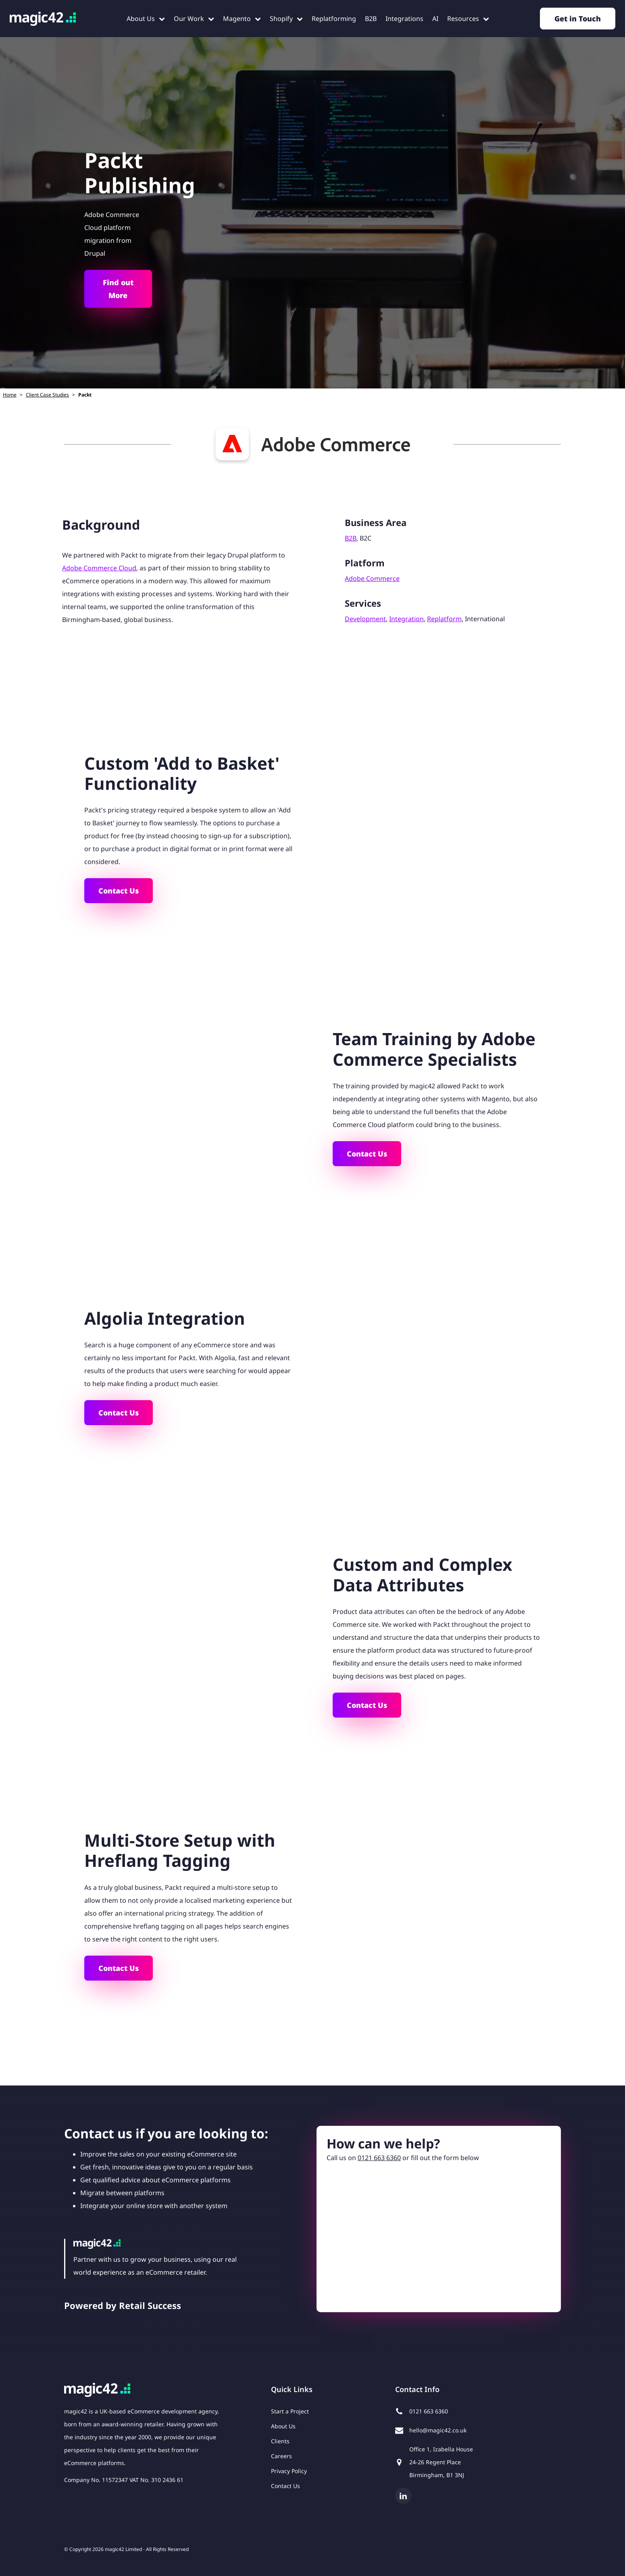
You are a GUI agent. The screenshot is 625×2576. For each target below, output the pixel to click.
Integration (406, 618)
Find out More (118, 289)
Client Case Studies (47, 394)
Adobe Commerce (372, 578)
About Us (283, 2426)
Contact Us (118, 891)
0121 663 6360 (379, 2157)
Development (365, 618)
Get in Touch (577, 18)
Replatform (444, 618)
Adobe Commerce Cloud (99, 568)
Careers (281, 2456)
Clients (280, 2441)
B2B (350, 538)
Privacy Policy (289, 2471)
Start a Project (290, 2411)
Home (10, 394)
